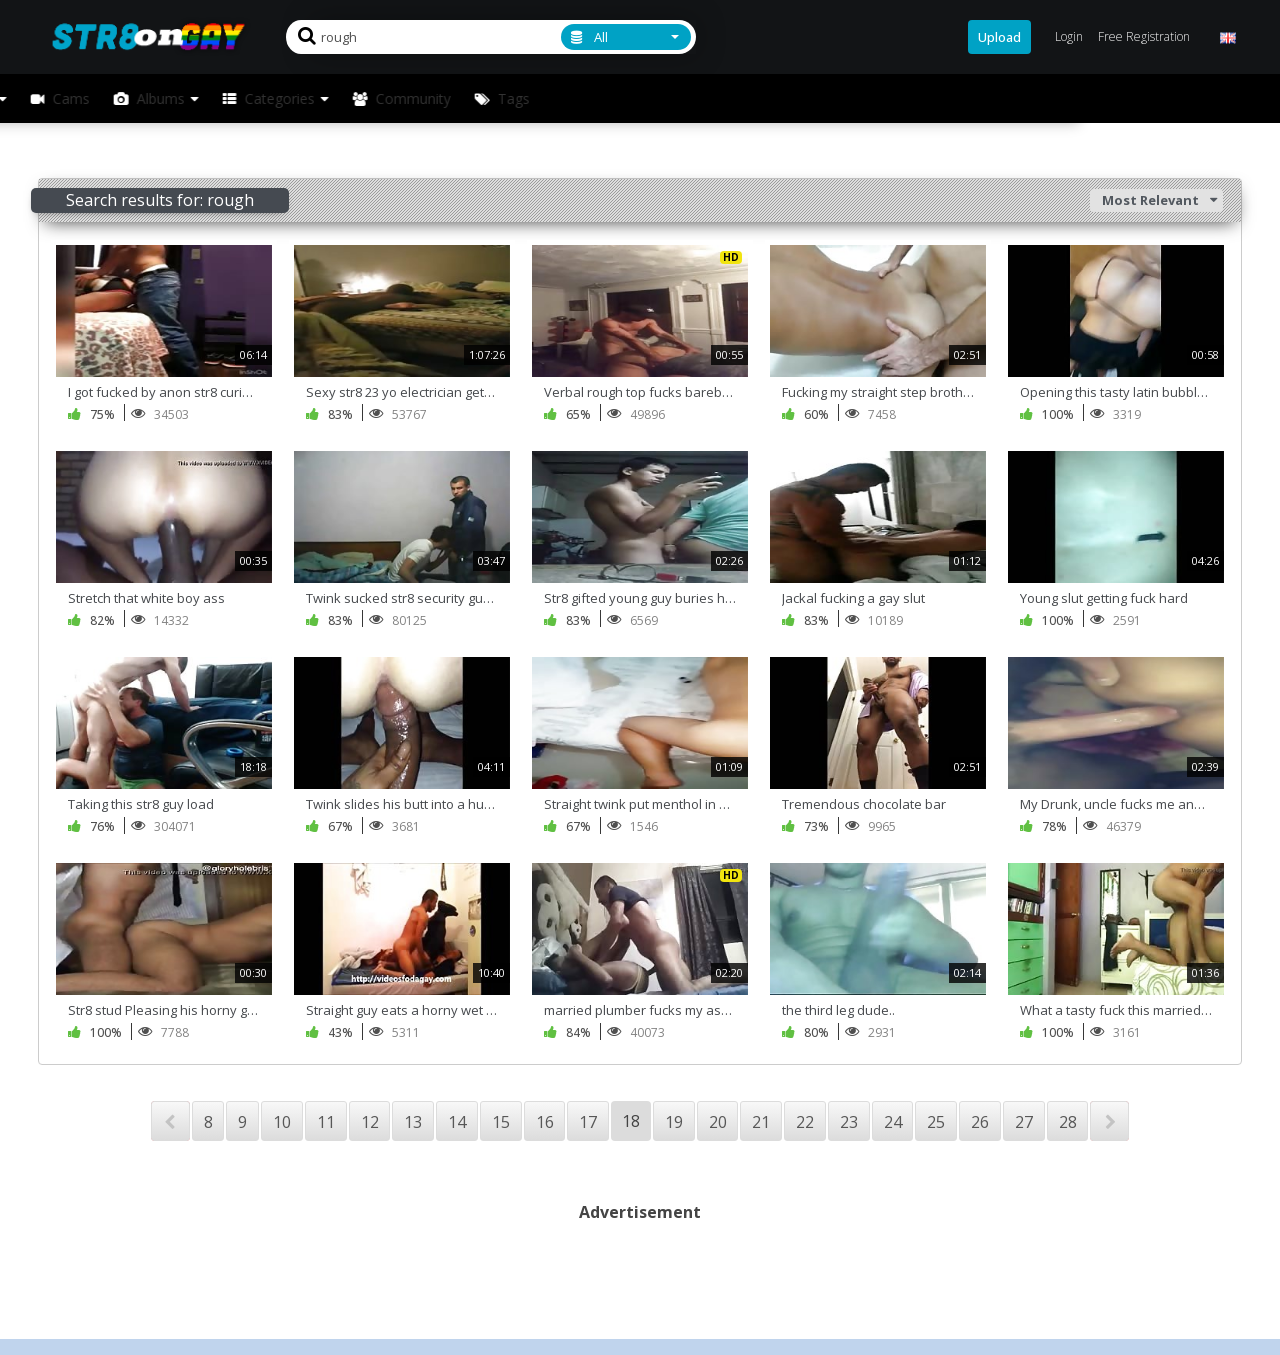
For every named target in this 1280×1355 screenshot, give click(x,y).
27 (1024, 1122)
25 (936, 1122)
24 (893, 1122)
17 (588, 1122)
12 (370, 1122)
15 (501, 1122)
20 (718, 1122)
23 (849, 1122)
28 (1068, 1122)
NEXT (1109, 1121)
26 (980, 1122)
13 (413, 1122)
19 (674, 1122)
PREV (170, 1121)
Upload (999, 37)
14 (457, 1122)
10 (282, 1122)
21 (761, 1122)
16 (545, 1122)
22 (805, 1122)
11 (326, 1122)
